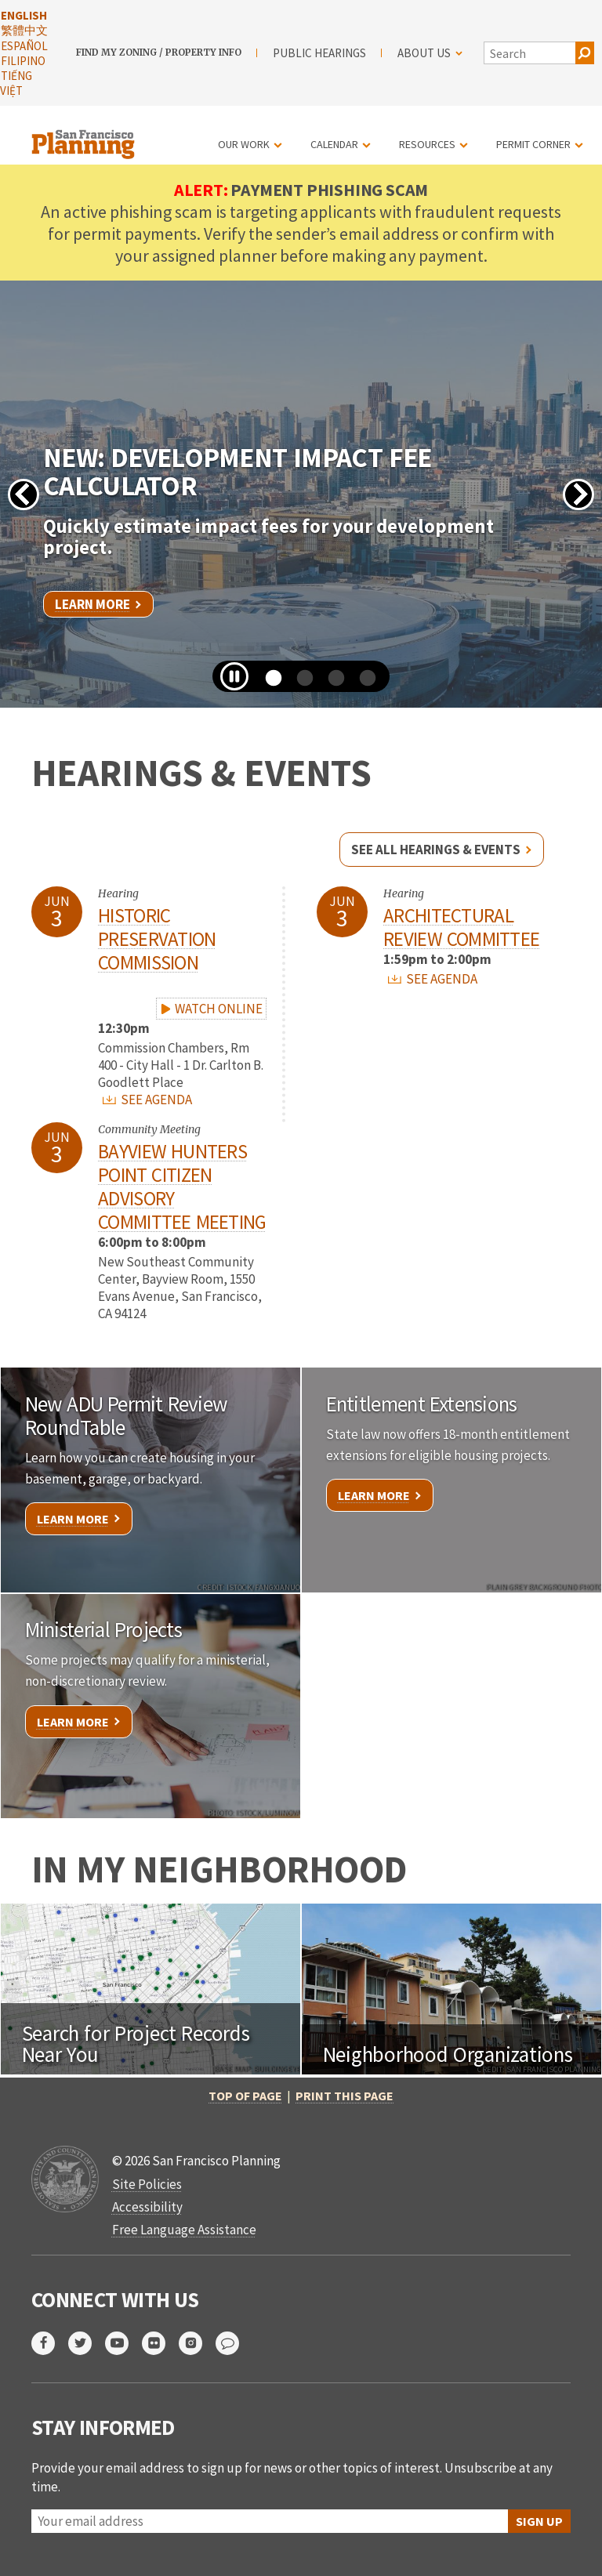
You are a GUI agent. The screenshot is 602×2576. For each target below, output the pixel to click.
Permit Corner (533, 144)
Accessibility (147, 2207)
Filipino (23, 60)
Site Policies (147, 2184)
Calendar (334, 144)
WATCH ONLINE (211, 1008)
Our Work (244, 144)
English (24, 15)
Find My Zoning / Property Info (158, 52)
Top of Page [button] (245, 2095)
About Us (429, 52)
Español (24, 45)
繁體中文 (24, 30)
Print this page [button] (344, 2095)
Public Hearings (319, 52)
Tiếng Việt (16, 83)
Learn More (92, 604)
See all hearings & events (435, 849)
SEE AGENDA (147, 1099)
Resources (427, 144)
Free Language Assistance (184, 2229)
